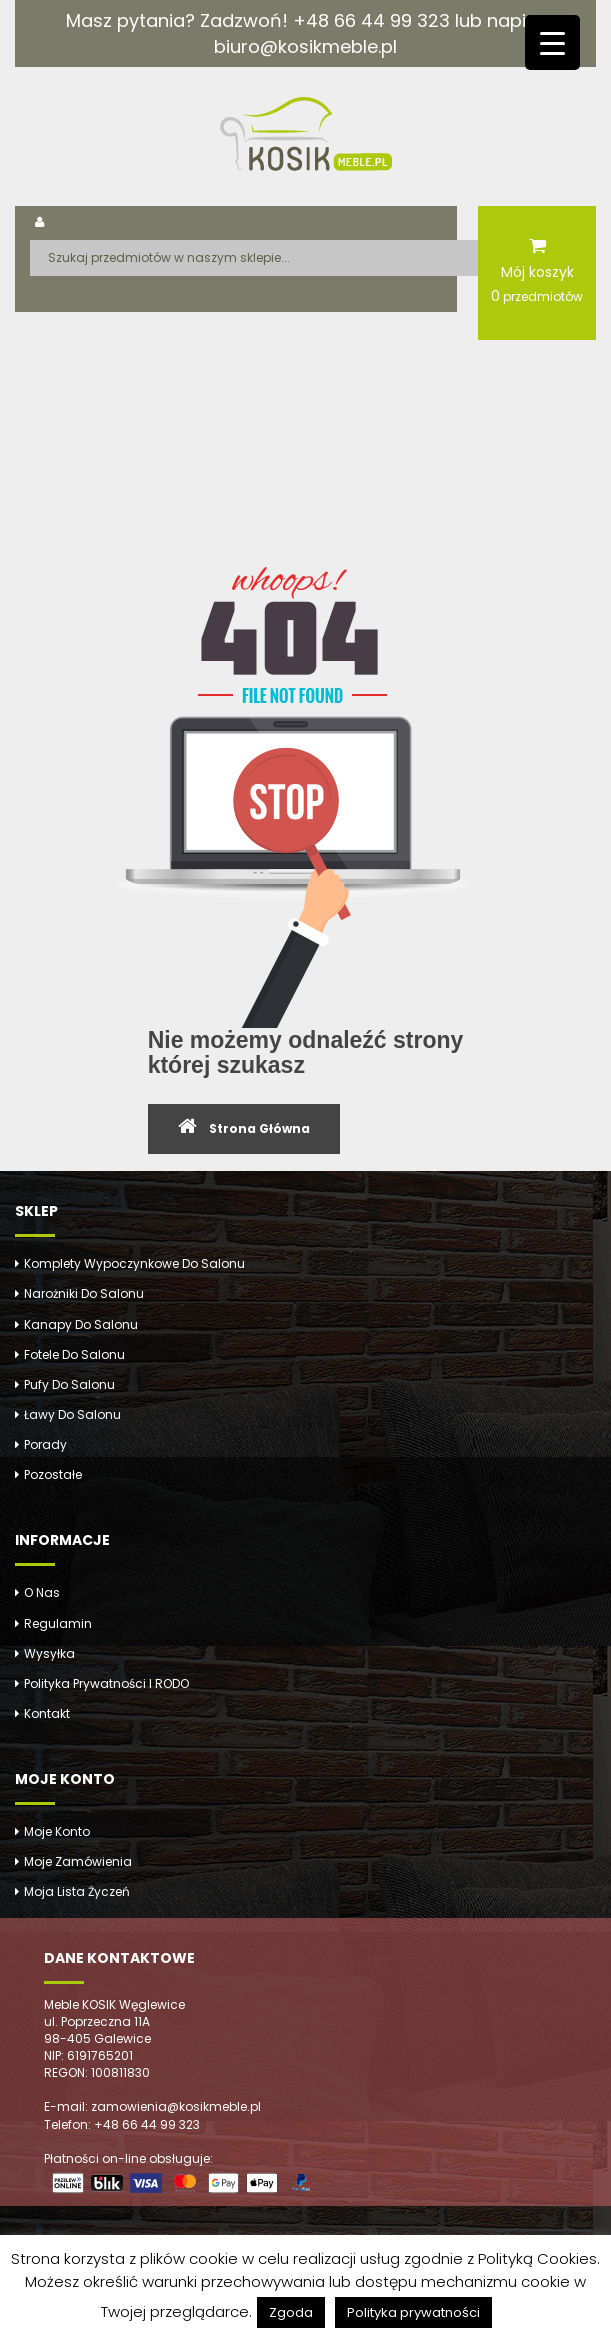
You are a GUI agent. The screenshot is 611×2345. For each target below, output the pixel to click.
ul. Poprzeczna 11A (97, 2021)
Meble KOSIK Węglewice (114, 2004)
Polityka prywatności (413, 2312)
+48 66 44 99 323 (371, 20)
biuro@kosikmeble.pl (305, 46)
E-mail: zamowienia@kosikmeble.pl (152, 2106)
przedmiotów (537, 296)
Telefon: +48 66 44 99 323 (122, 2124)
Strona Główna (259, 1128)
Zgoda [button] (291, 2312)
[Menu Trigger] (552, 42)
